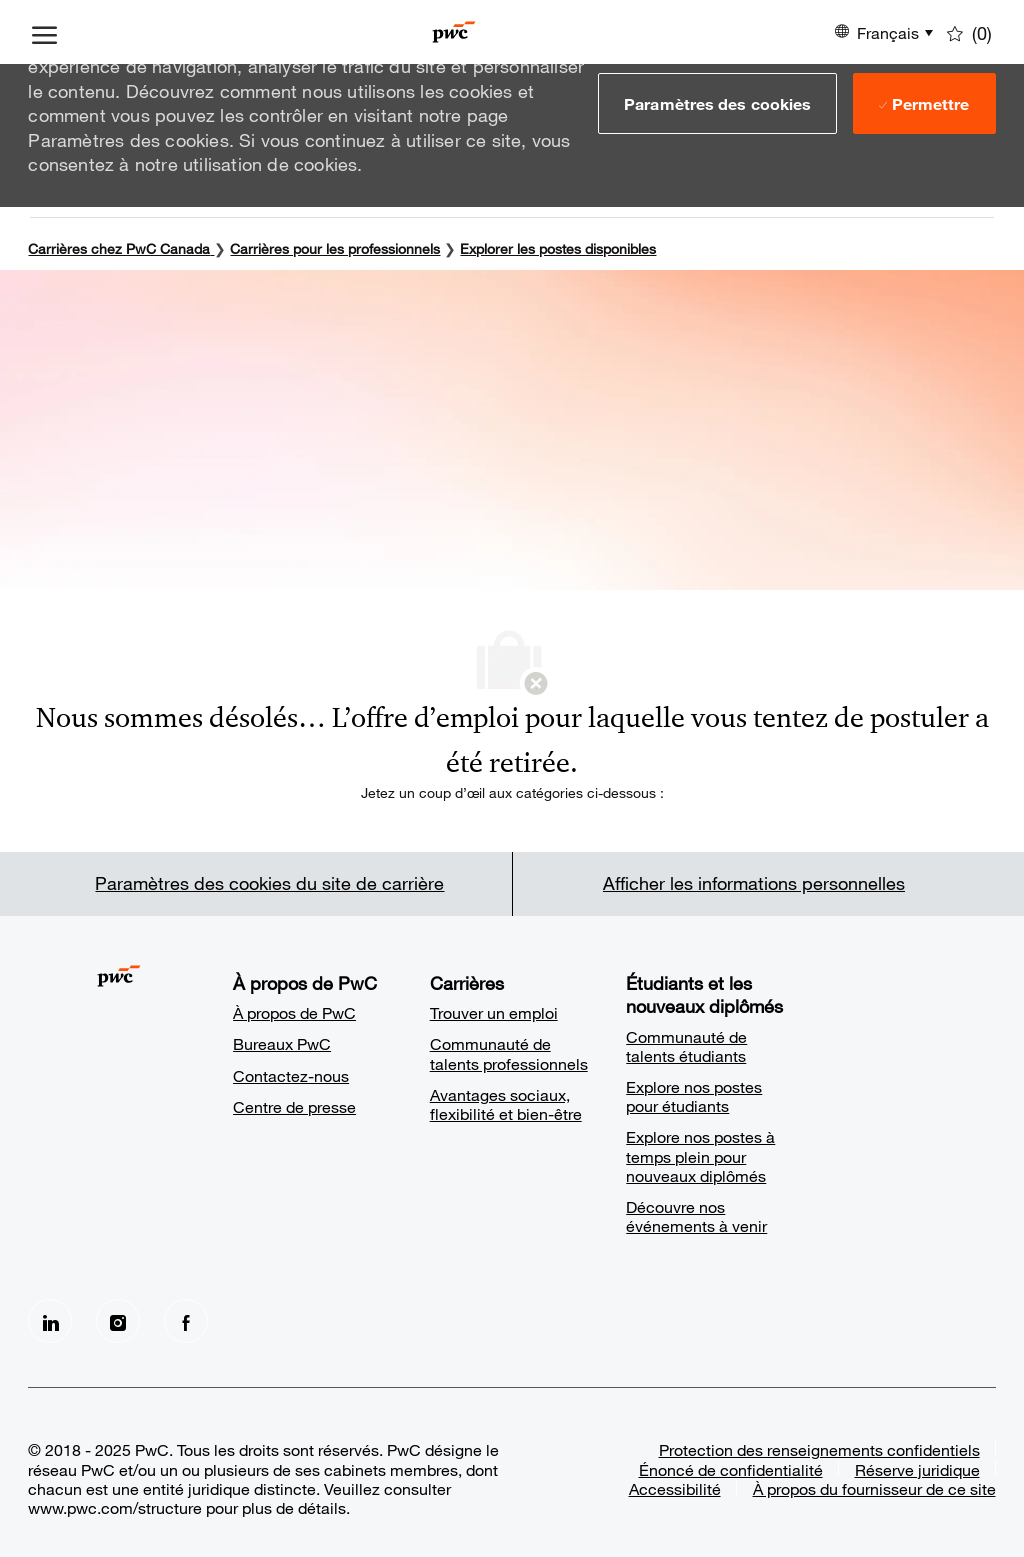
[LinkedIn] (50, 1321)
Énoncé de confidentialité (731, 1469)
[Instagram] (118, 1321)
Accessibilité (675, 1488)
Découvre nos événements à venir (696, 1216)
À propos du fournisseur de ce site (874, 1488)
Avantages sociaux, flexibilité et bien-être (506, 1104)
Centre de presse (294, 1106)
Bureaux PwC (282, 1043)
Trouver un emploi (494, 1012)
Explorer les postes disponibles (558, 248)
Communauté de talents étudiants (686, 1046)
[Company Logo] (454, 32)
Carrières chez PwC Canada (119, 248)
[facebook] (186, 1321)
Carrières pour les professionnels (335, 248)
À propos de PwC (294, 1012)
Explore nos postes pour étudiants (694, 1096)
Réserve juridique (917, 1469)
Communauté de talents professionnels (509, 1053)
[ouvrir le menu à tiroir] (44, 32)
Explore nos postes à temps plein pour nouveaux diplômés (700, 1155)
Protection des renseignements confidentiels (819, 1449)
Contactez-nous (291, 1075)
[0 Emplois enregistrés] (969, 32)
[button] (717, 103)
